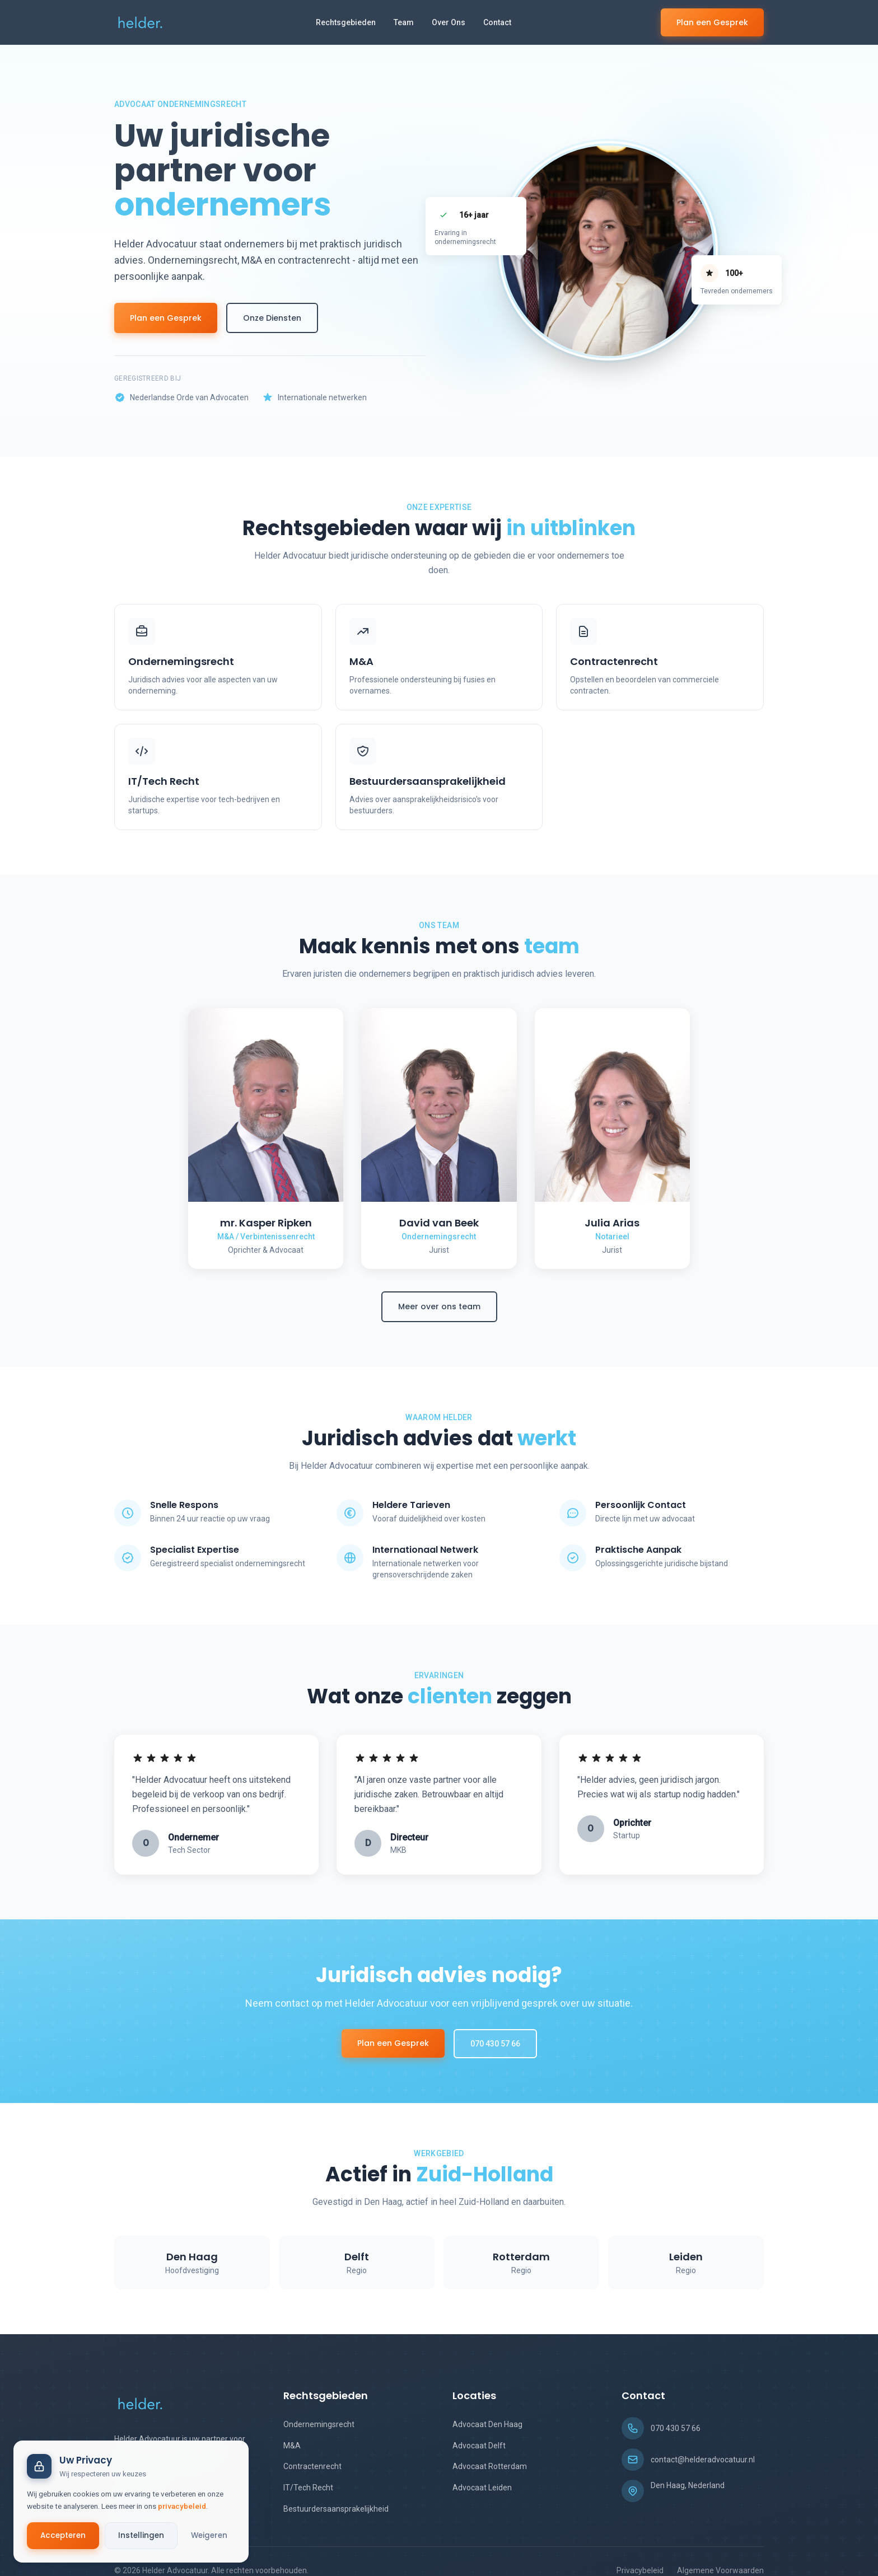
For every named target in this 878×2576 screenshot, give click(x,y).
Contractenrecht (312, 2466)
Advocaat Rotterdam (489, 2466)
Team (404, 22)
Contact (497, 22)
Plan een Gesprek (712, 22)
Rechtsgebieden (346, 22)
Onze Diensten (272, 318)
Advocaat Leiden (482, 2487)
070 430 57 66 (495, 2043)
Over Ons (448, 22)
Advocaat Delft (479, 2445)
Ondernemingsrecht (318, 2424)
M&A (292, 2445)
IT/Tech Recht (308, 2487)
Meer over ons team (439, 1306)
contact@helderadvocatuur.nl (703, 2459)
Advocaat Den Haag (487, 2424)
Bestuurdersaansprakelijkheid (336, 2508)
